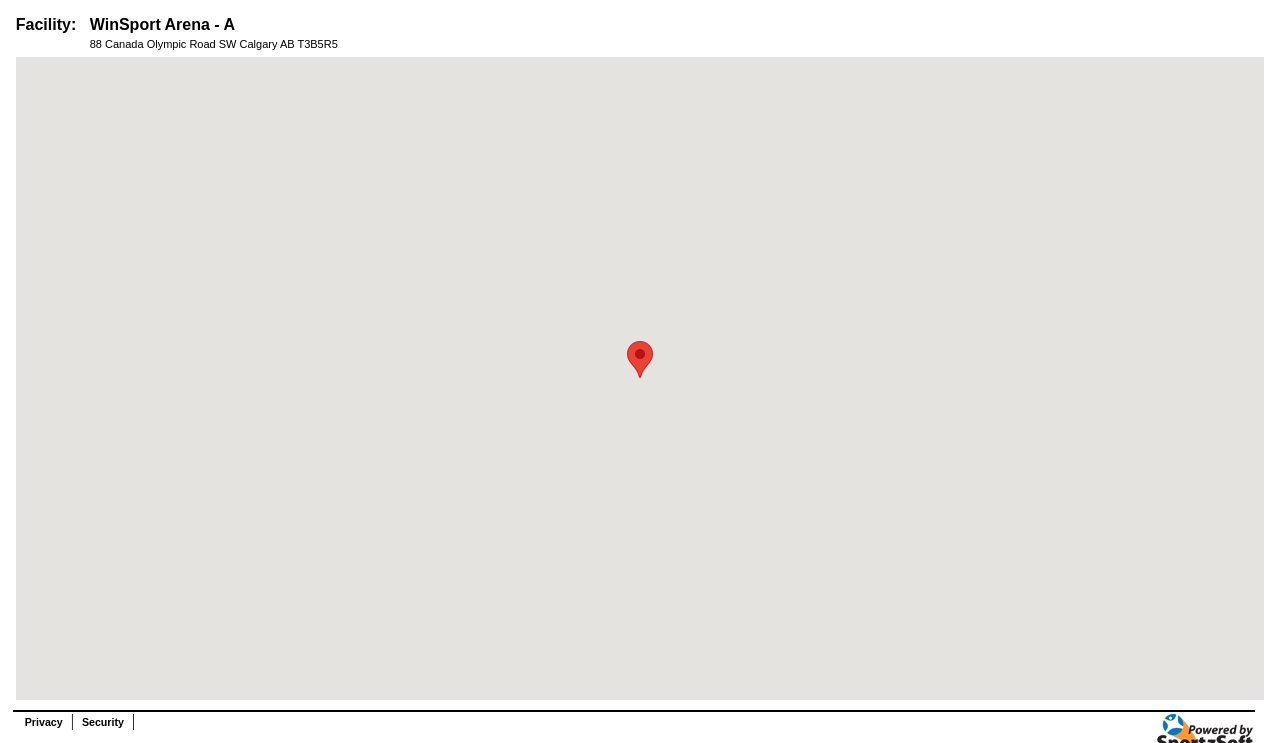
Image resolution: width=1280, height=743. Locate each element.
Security (103, 722)
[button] (640, 359)
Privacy (44, 722)
